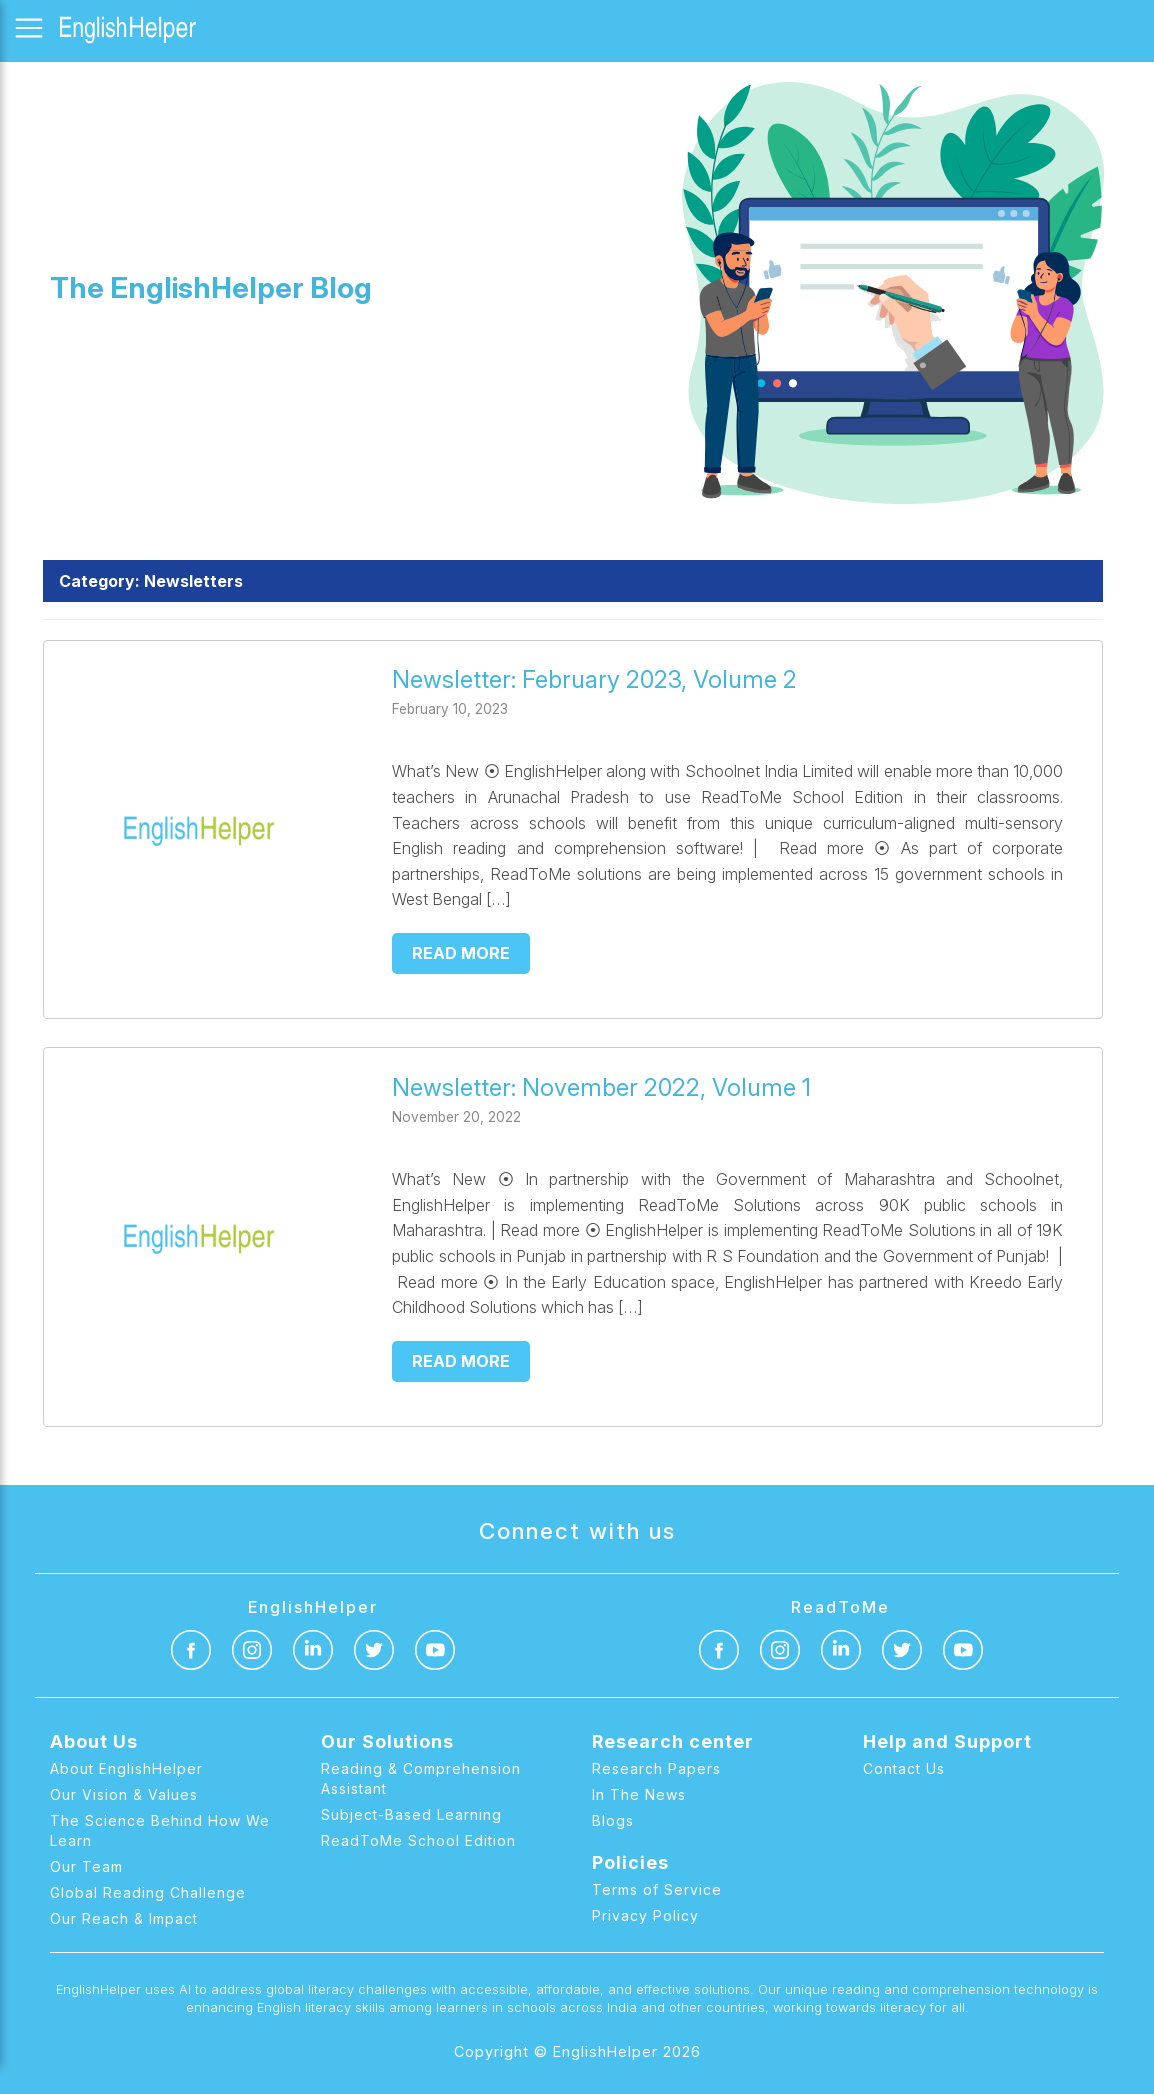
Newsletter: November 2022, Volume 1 (601, 1087)
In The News (639, 1794)
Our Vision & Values (124, 1794)
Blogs (613, 1820)
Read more (461, 953)
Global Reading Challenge (148, 1892)
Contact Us (904, 1768)
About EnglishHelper (126, 1768)
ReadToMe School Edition (418, 1840)
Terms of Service (657, 1889)
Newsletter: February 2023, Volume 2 (594, 679)
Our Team (86, 1866)
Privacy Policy (645, 1915)
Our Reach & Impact (124, 1918)
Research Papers (656, 1768)
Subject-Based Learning (411, 1814)
